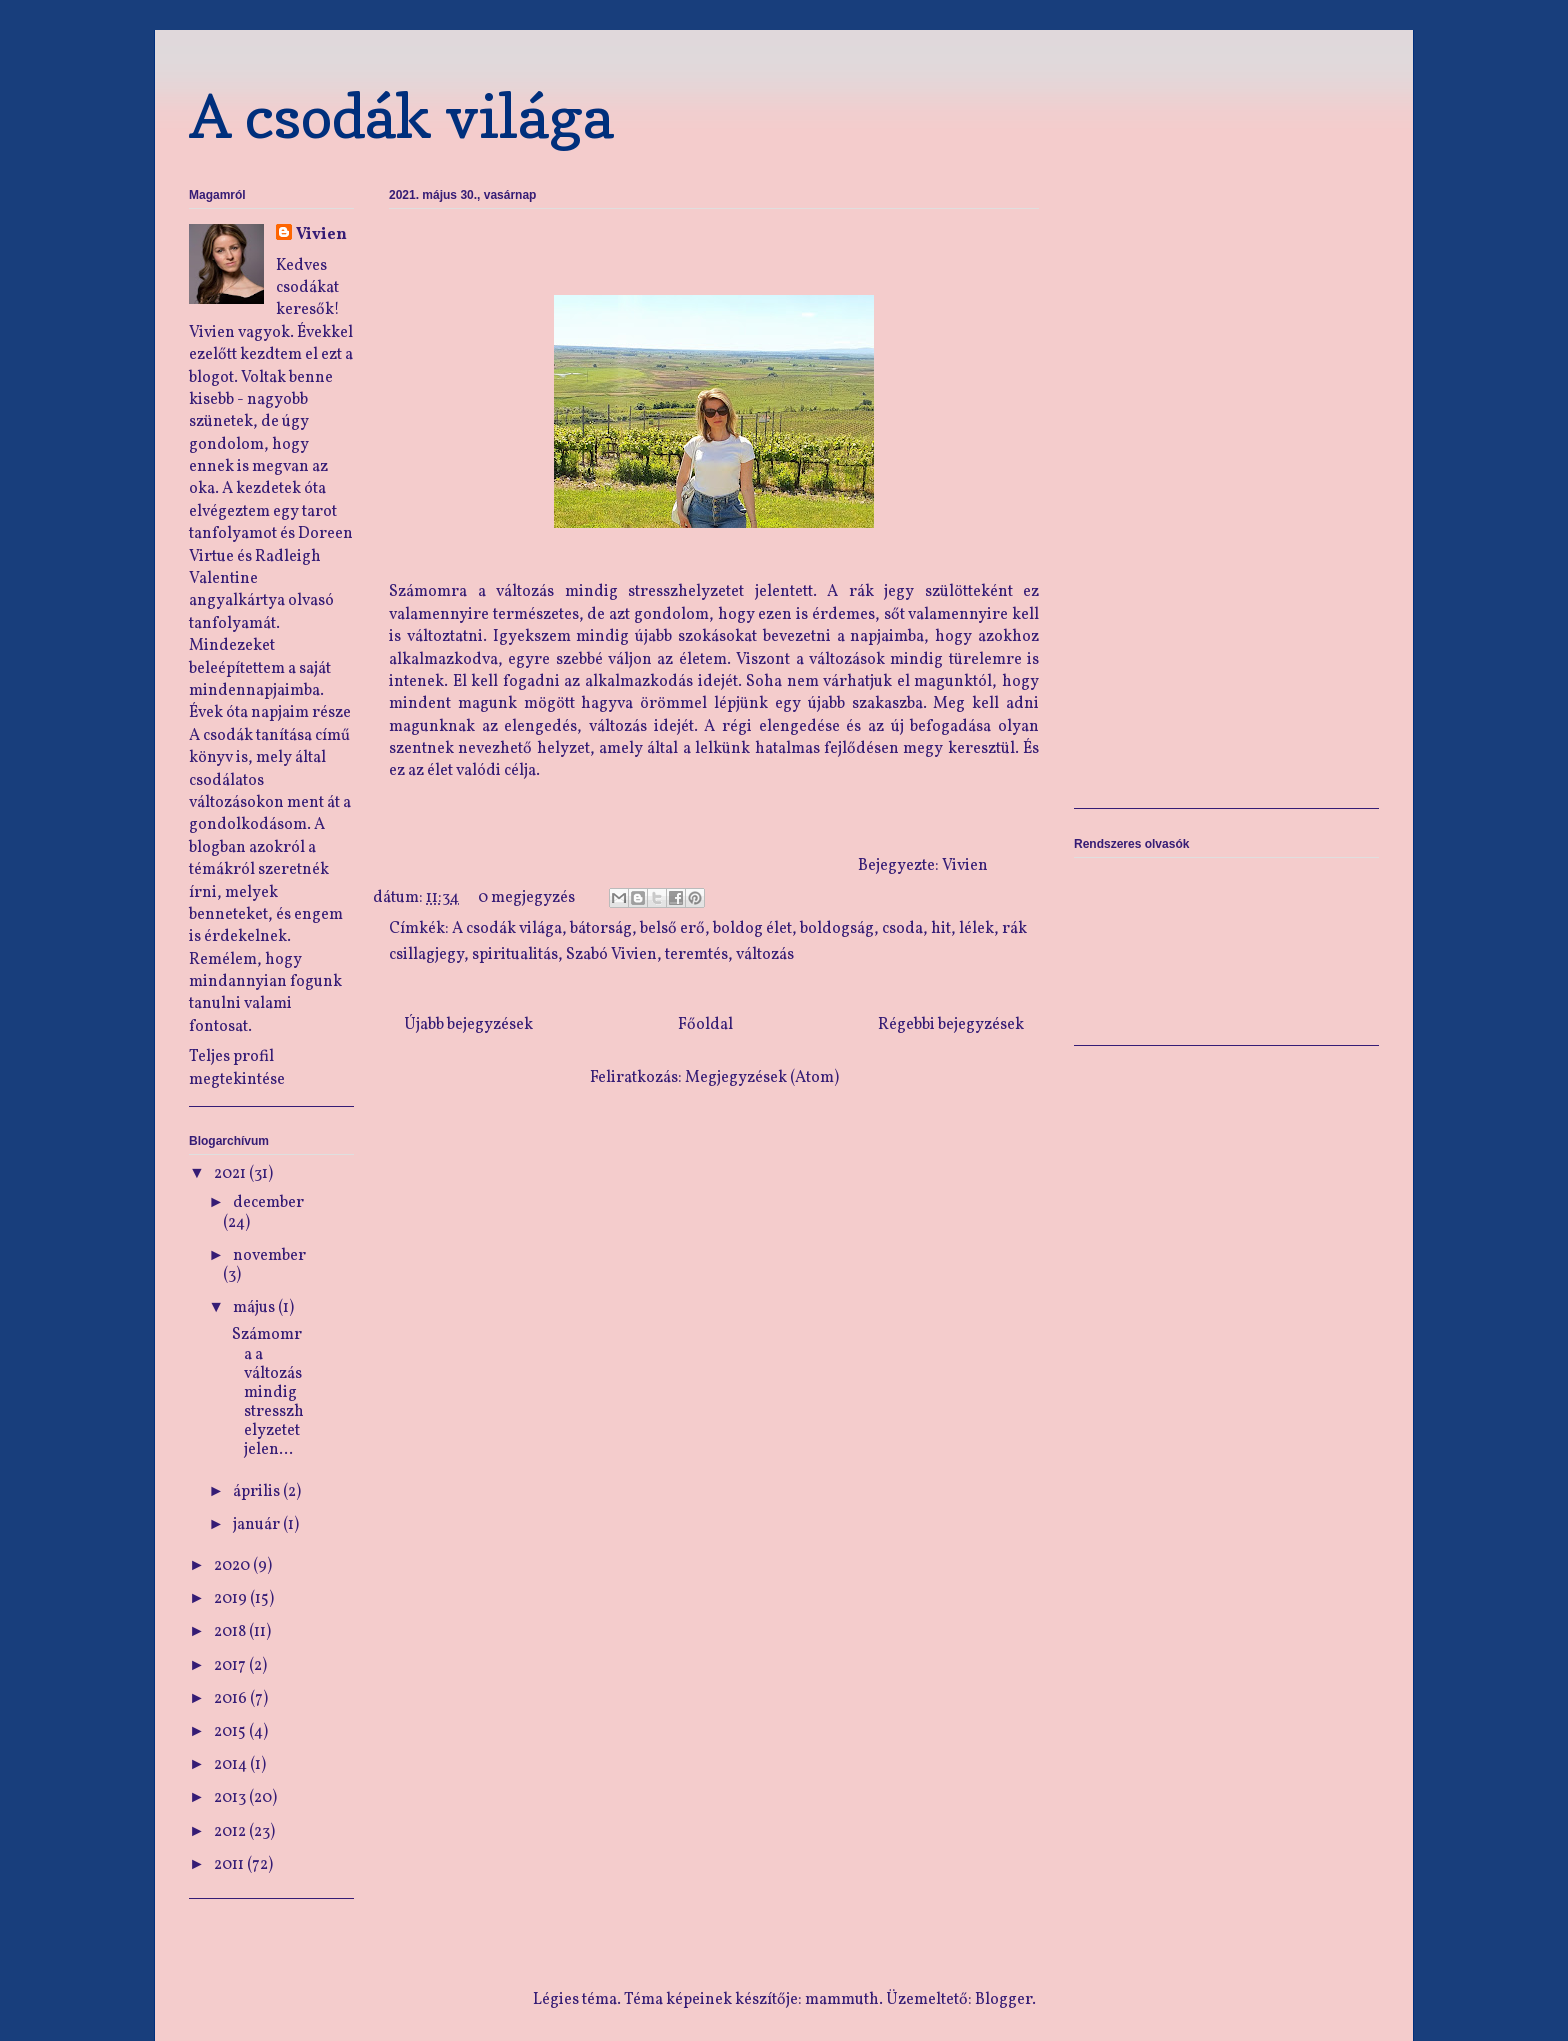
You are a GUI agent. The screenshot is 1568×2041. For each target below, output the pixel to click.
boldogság (837, 929)
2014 (232, 1765)
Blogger (1003, 2000)
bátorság (601, 929)
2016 (232, 1699)
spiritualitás (515, 955)
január (258, 1525)
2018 (231, 1632)
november (269, 1256)
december (268, 1203)
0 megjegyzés (526, 898)
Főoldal (705, 1025)
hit (941, 929)
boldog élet (752, 929)
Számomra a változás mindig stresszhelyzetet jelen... (266, 1392)
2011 (230, 1865)
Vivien (321, 235)
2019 (232, 1599)
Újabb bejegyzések (468, 1025)
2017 (231, 1666)
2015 (231, 1732)
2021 (231, 1174)
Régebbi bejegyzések (951, 1025)
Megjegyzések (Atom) (762, 1078)
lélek (976, 929)
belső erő (672, 929)
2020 (233, 1566)
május (255, 1308)
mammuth (842, 2000)
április (258, 1492)
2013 (231, 1798)
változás (765, 955)
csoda (902, 929)
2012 (231, 1832)
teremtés (696, 955)
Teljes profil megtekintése (237, 1068)
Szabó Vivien (611, 955)
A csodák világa (401, 116)
